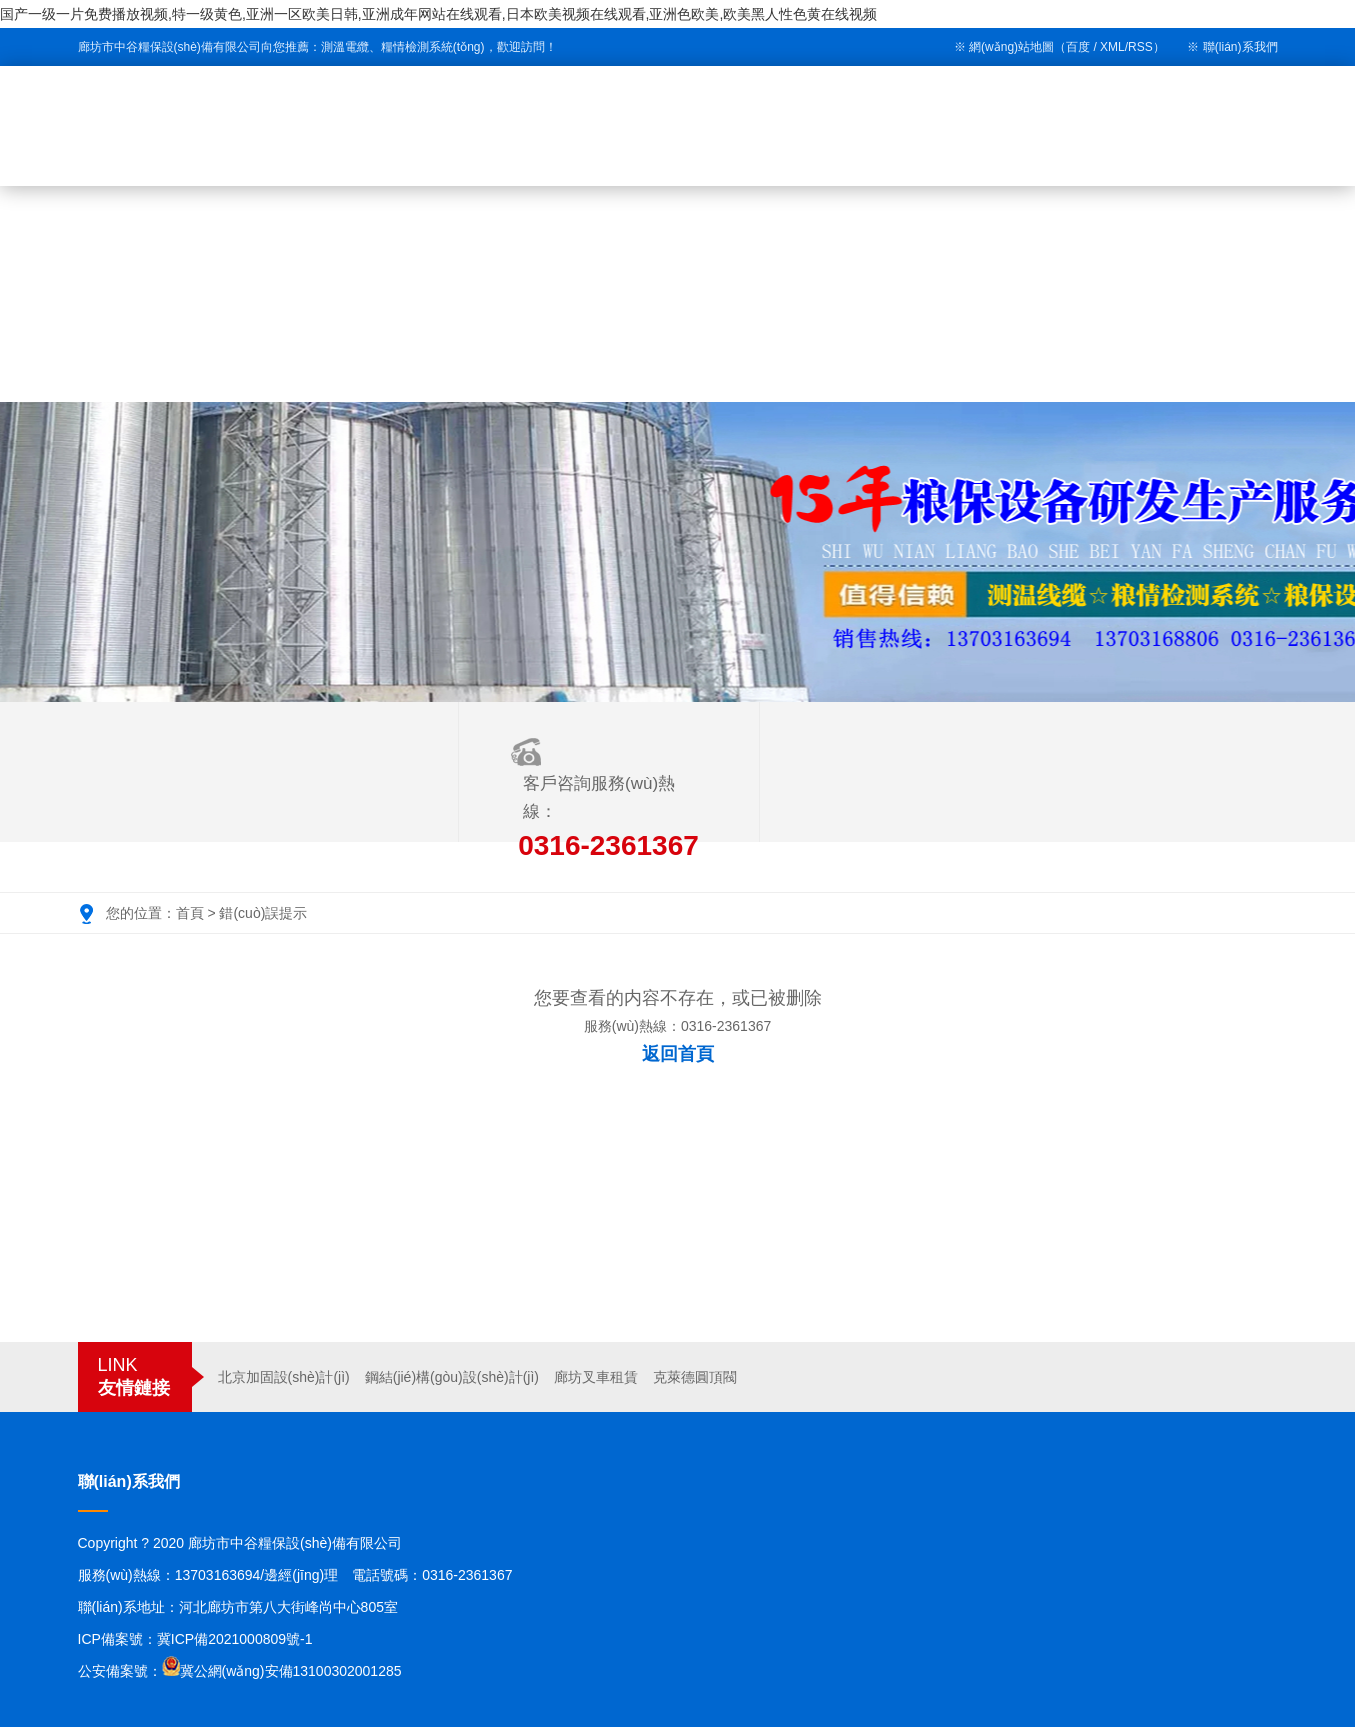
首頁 (190, 913)
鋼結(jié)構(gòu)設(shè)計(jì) (452, 1377)
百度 (1078, 47)
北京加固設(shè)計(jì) (284, 1377)
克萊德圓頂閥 (695, 1377)
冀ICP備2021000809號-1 (235, 1639)
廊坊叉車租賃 (596, 1377)
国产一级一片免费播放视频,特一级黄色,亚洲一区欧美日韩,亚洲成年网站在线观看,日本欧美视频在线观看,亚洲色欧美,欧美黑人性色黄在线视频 (438, 14)
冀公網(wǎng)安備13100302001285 (291, 1671)
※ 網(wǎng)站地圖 (1004, 47)
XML (1112, 47)
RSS (1140, 47)
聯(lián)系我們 (1240, 47)
